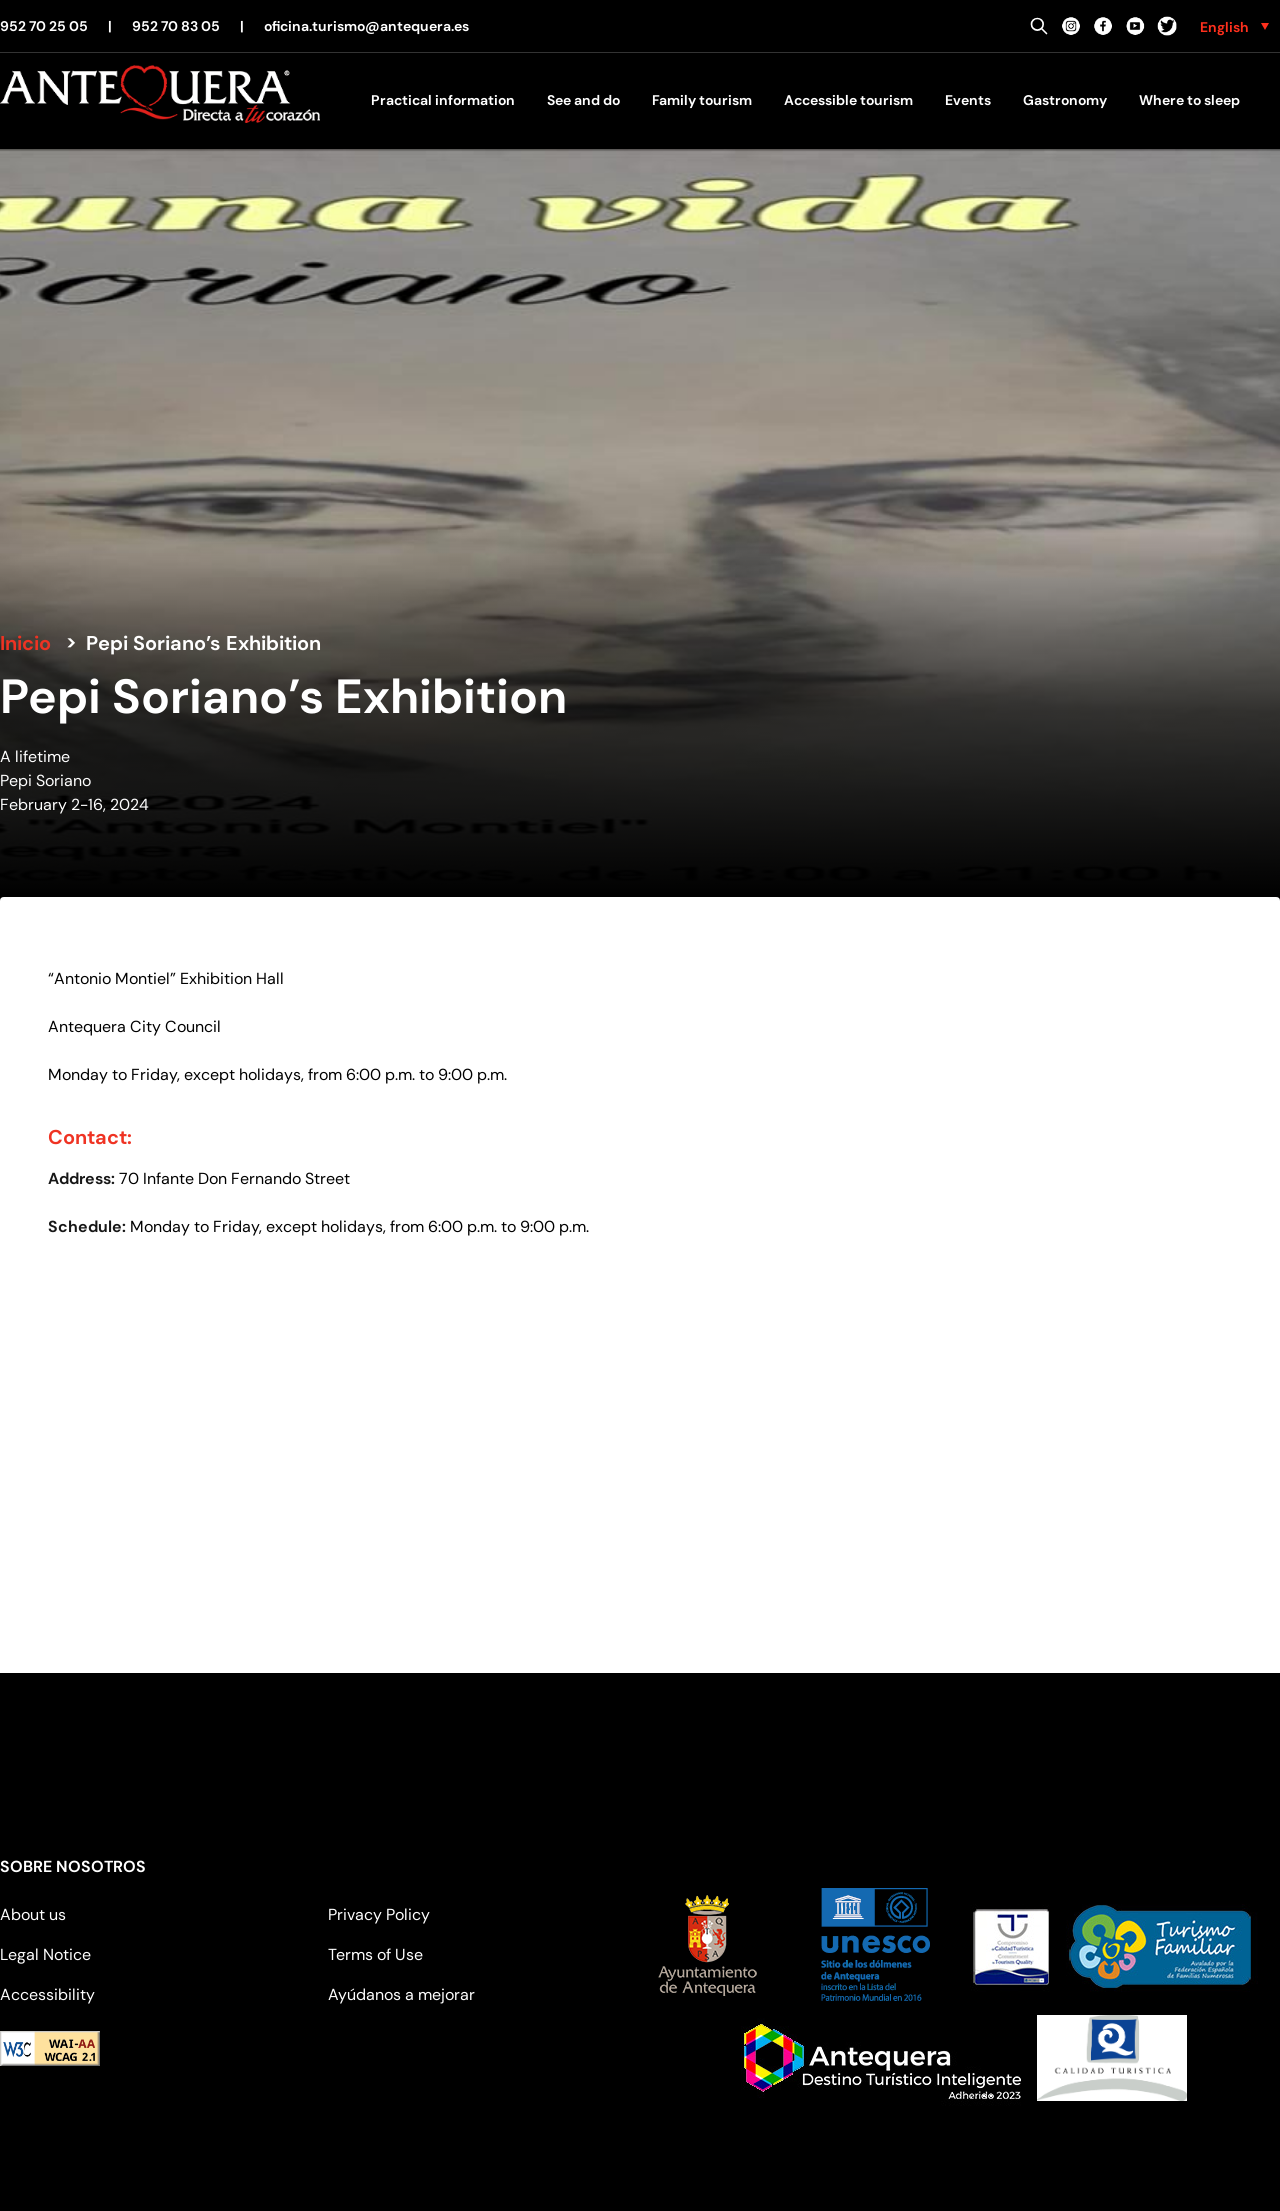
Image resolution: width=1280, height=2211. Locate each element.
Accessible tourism (848, 100)
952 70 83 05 (176, 26)
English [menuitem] (1224, 27)
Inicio (25, 643)
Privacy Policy (379, 1914)
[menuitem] (1234, 26)
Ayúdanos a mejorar (401, 1994)
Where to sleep (1189, 100)
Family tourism (702, 100)
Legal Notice (45, 1954)
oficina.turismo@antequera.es (366, 26)
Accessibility (47, 1994)
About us (33, 1914)
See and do (583, 100)
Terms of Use (375, 1954)
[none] (1234, 26)
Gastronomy (1065, 100)
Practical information (443, 100)
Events (968, 100)
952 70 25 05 (44, 26)
